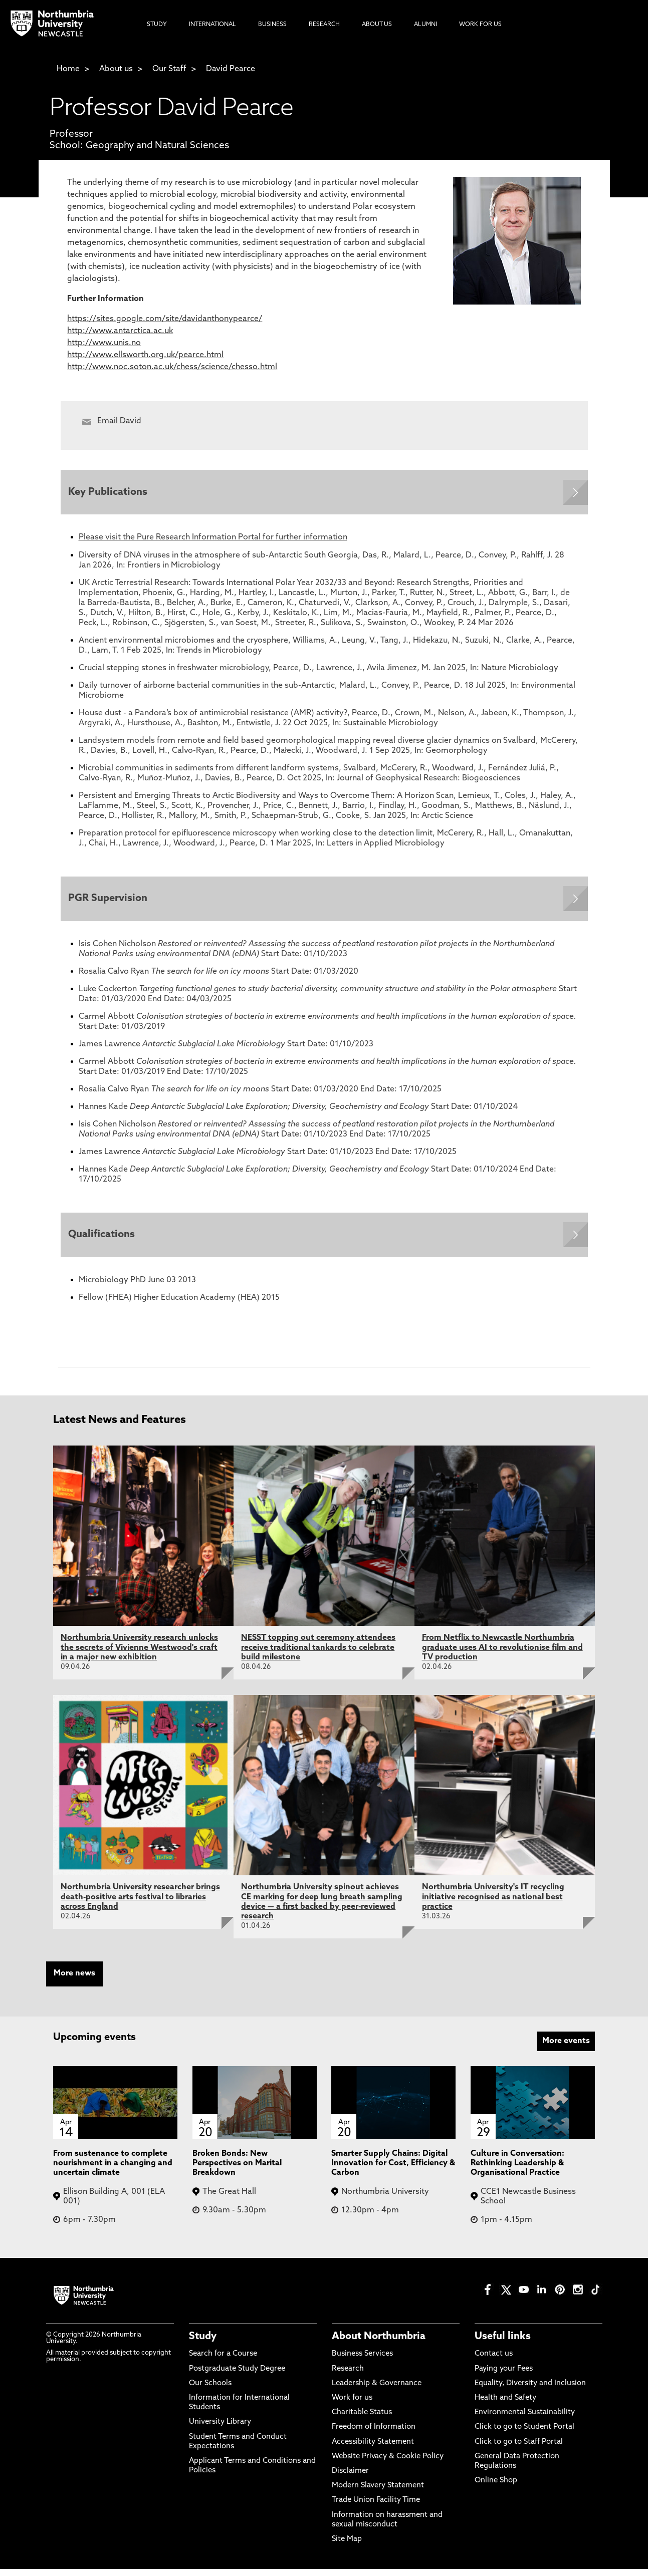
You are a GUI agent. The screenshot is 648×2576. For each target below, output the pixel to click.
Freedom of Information (373, 2434)
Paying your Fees (504, 2376)
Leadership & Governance (376, 2390)
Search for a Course (223, 2361)
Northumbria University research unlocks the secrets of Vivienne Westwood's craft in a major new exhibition (139, 1654)
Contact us (494, 2361)
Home (68, 69)
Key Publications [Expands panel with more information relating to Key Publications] (110, 493)
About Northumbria (378, 2344)
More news (74, 1980)
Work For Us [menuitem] (480, 25)
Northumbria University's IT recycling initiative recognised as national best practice (493, 1903)
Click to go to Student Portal (524, 2434)
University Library (220, 2429)
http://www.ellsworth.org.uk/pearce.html (145, 355)
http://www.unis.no (104, 343)
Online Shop (496, 2487)
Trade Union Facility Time (376, 2507)
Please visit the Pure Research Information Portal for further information (213, 540)
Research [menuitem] (324, 25)
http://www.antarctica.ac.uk (120, 331)
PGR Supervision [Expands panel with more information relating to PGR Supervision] (110, 902)
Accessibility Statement (373, 2449)
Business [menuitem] (272, 25)
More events (566, 2048)
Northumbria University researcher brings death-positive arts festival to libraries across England (140, 1903)
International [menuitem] (212, 25)
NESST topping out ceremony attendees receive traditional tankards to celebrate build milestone (318, 1654)
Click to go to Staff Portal (519, 2449)
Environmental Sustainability (525, 2419)
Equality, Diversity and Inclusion (530, 2390)
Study (203, 2344)
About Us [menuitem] (377, 25)
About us (116, 69)
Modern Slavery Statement (378, 2492)
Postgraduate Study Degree (237, 2376)
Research (348, 2376)
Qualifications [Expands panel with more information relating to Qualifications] (104, 1241)
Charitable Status (362, 2419)
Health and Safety (505, 2405)
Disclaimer (350, 2478)
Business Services (362, 2361)
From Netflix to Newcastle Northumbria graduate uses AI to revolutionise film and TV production (502, 1654)
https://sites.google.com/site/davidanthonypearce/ (164, 319)
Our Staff (169, 69)
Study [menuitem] (157, 25)
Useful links (503, 2344)
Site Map (347, 2546)
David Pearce (230, 69)
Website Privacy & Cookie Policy (388, 2463)
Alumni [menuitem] (425, 25)
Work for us (352, 2405)
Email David (119, 421)
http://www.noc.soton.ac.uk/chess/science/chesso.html (172, 367)
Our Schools (210, 2390)
